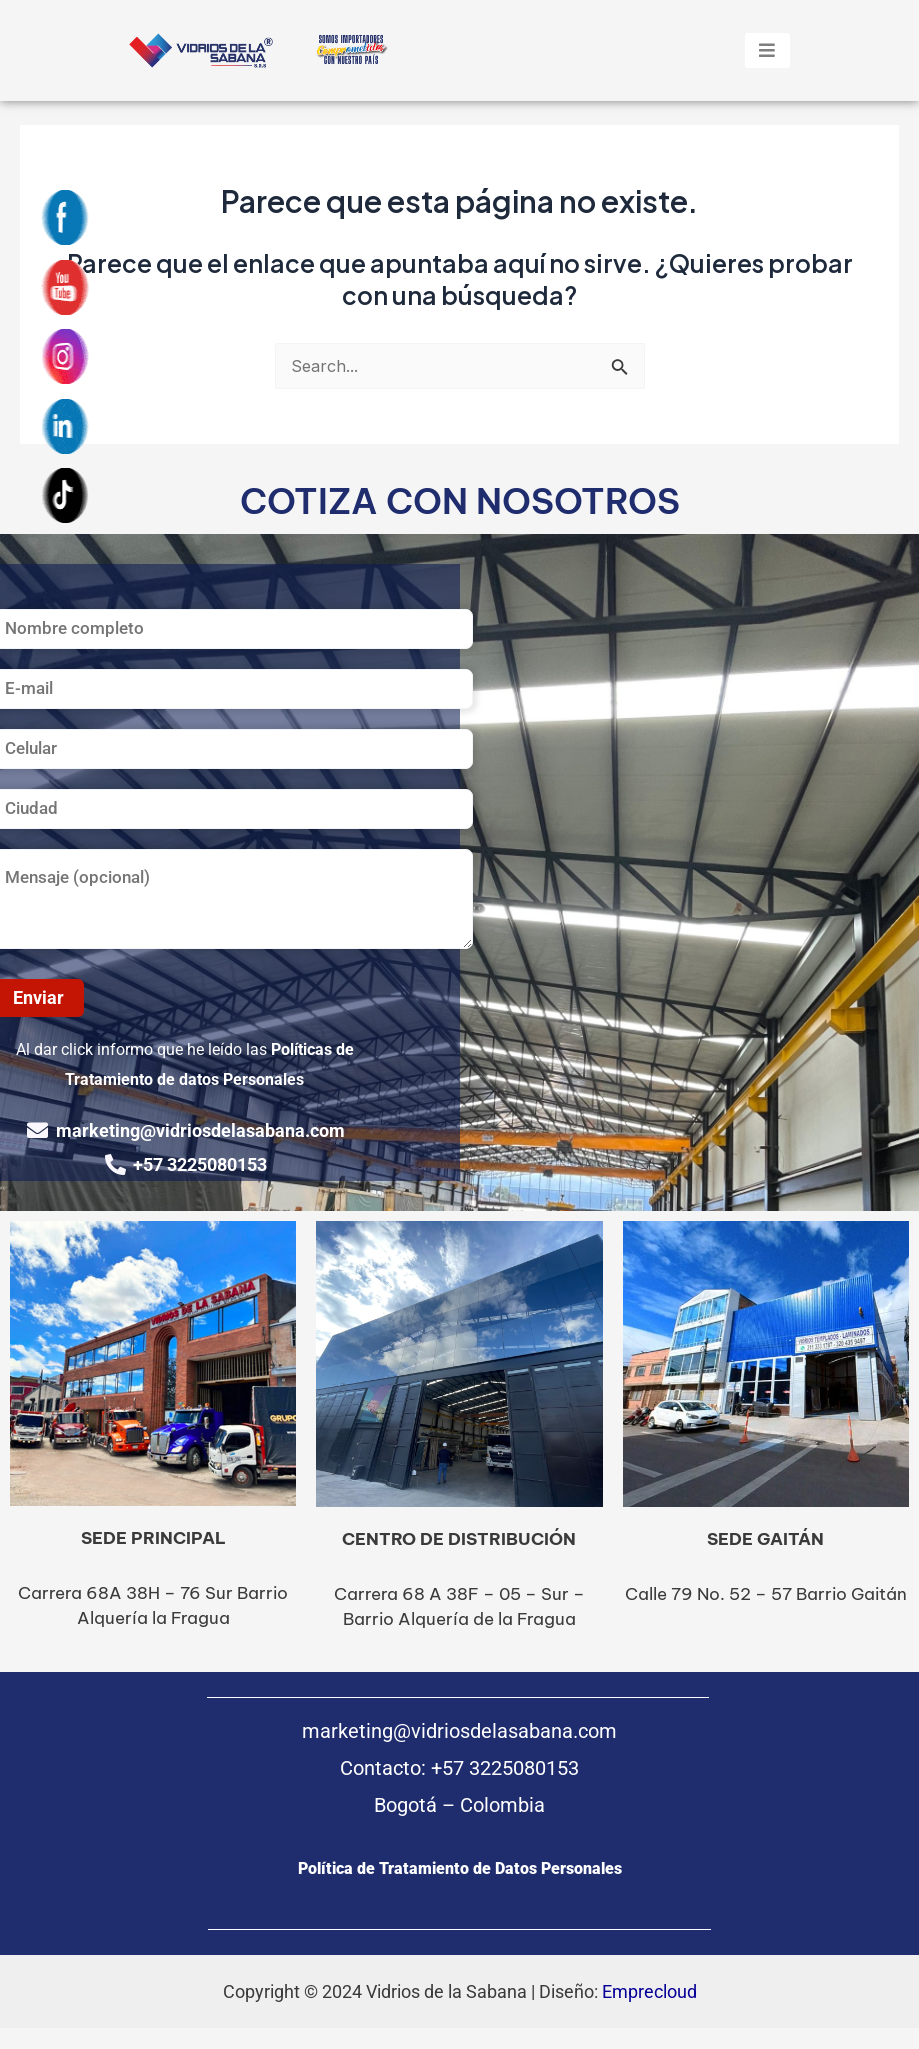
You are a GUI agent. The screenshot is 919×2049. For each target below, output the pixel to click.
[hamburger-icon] (767, 50)
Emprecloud (649, 1991)
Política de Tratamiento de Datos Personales (460, 1868)
